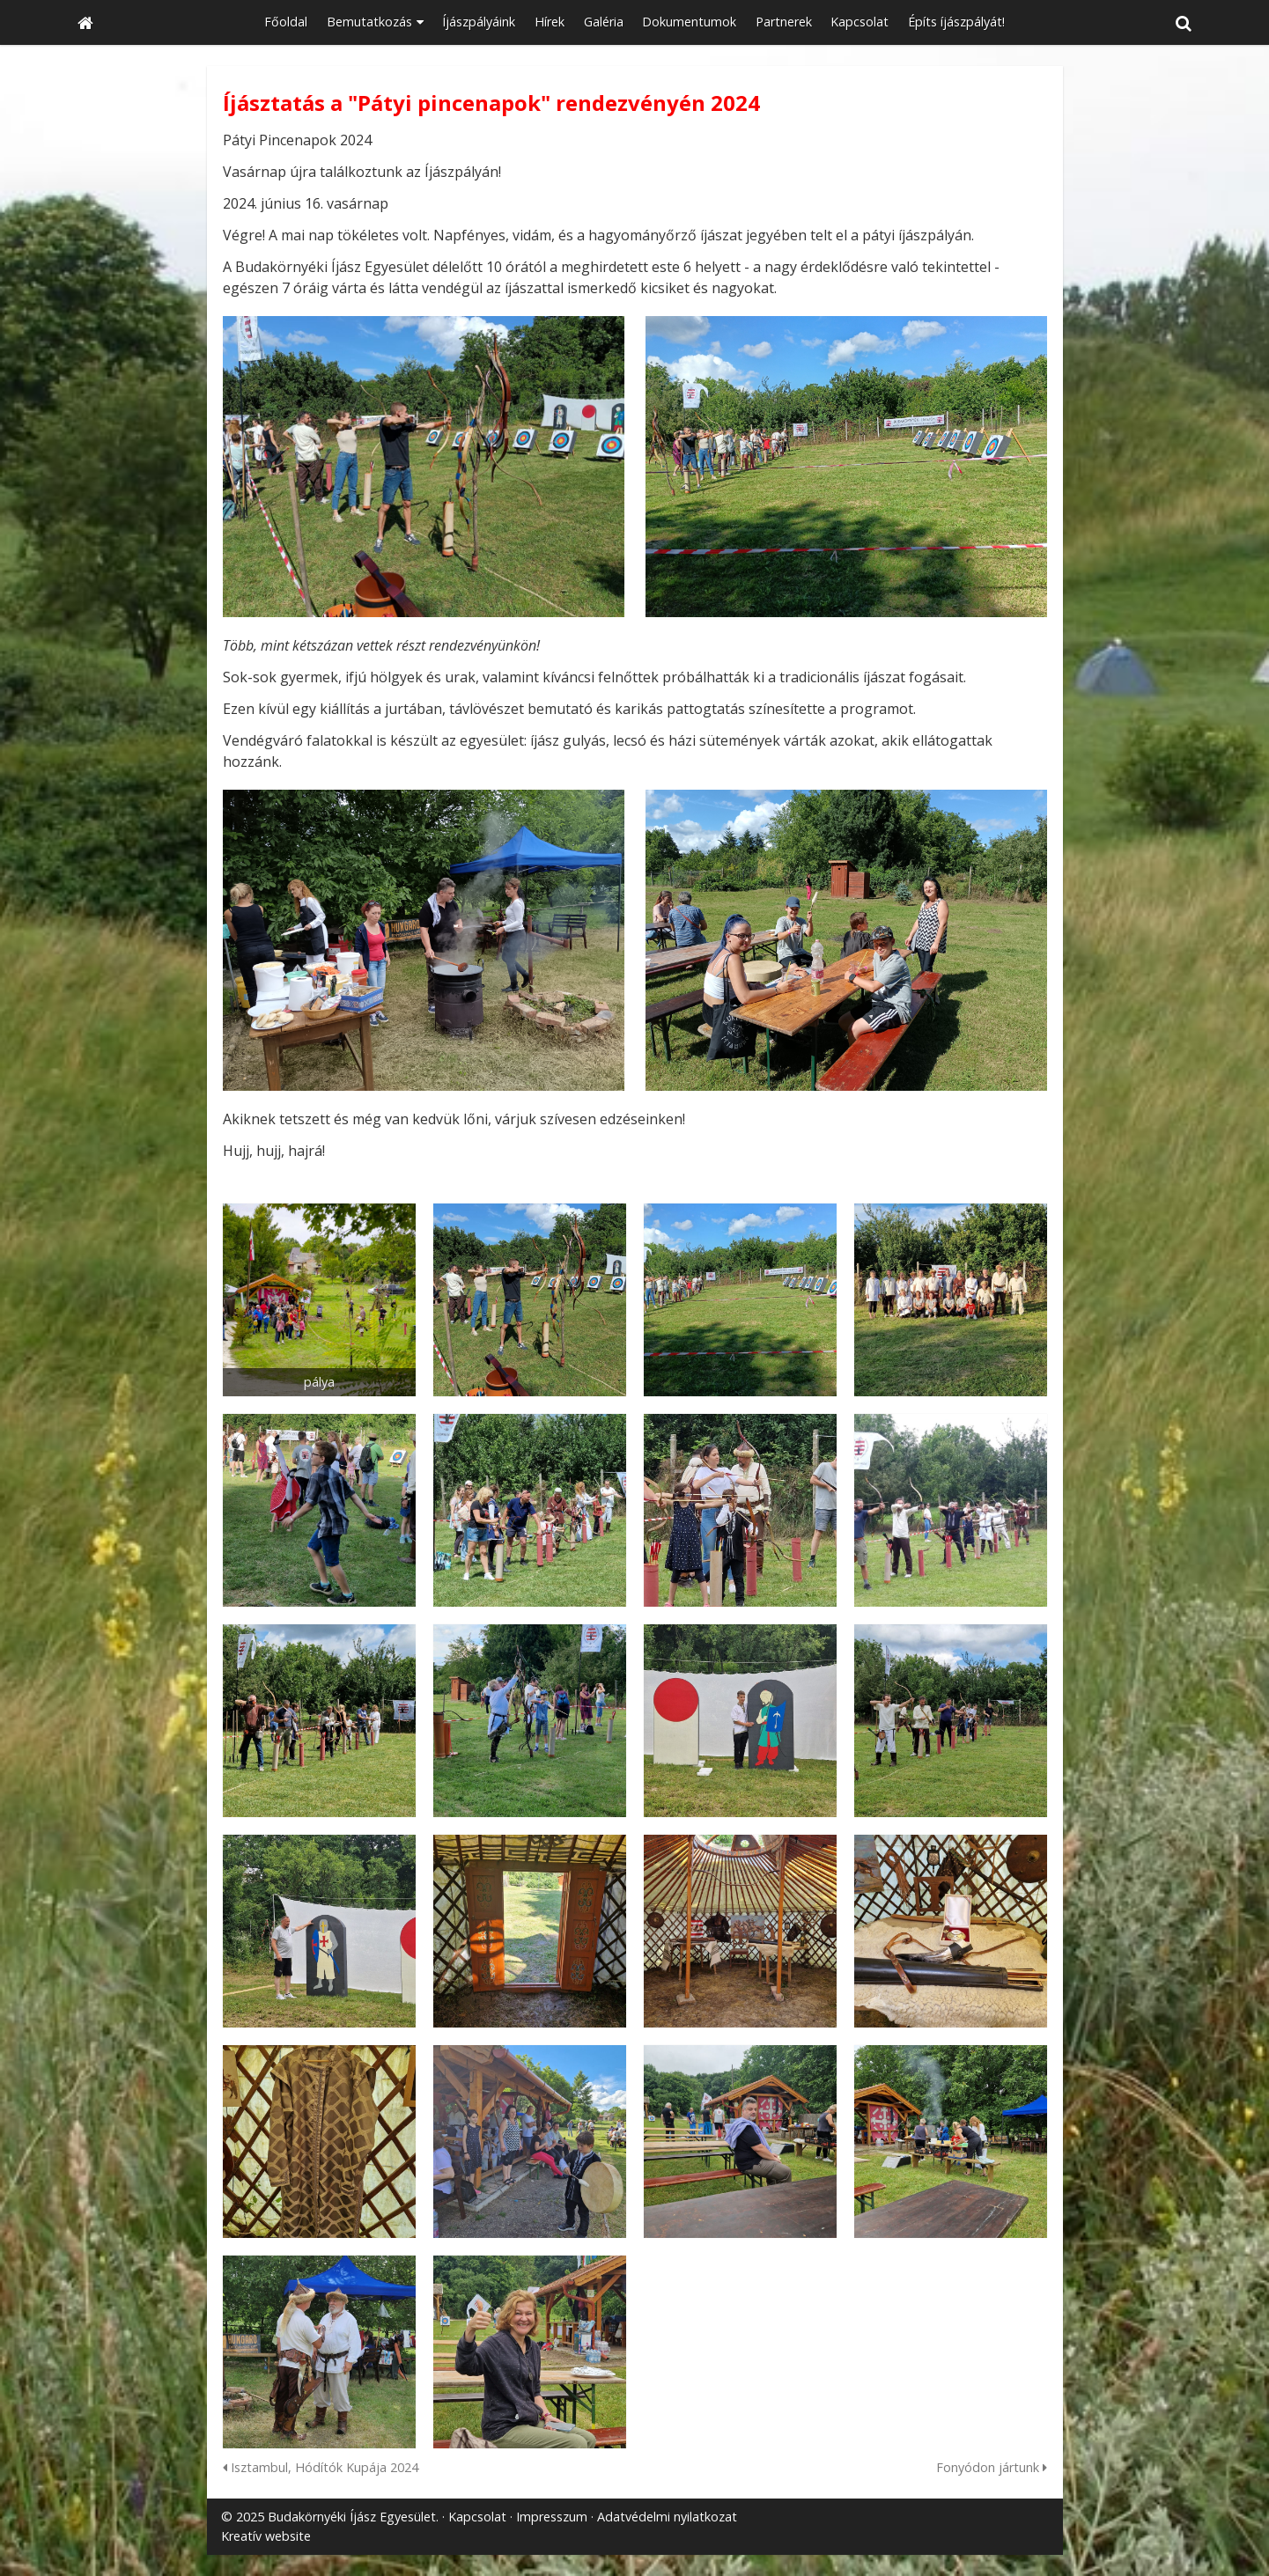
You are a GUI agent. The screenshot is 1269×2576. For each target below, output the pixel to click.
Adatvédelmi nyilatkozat (667, 2516)
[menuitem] (286, 22)
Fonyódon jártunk (991, 2467)
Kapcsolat (477, 2516)
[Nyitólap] (85, 22)
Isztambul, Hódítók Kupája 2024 (320, 2467)
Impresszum (551, 2516)
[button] (1183, 22)
